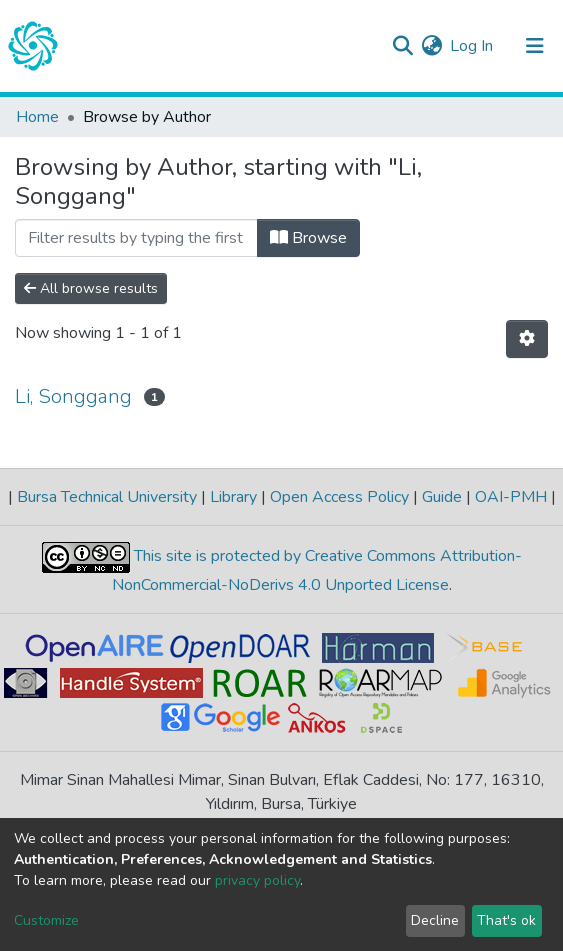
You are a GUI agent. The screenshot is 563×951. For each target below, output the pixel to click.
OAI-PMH (511, 497)
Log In (472, 46)
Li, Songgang (73, 396)
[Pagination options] (527, 339)
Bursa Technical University (107, 497)
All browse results (91, 288)
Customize (46, 920)
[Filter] (136, 238)
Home (37, 117)
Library (233, 497)
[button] (431, 46)
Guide (442, 497)
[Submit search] (402, 46)
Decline (435, 920)
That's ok (506, 920)
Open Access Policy (339, 497)
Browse (308, 238)
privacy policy (257, 880)
